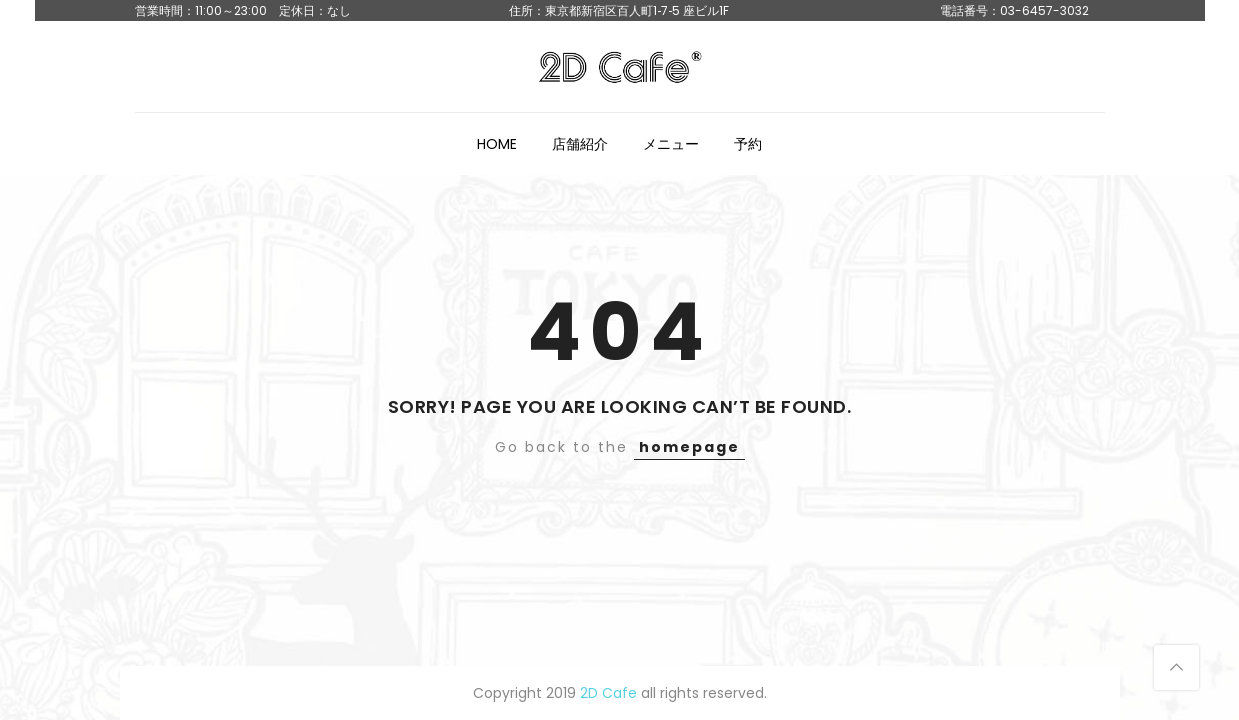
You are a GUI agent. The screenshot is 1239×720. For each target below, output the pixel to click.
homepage (689, 447)
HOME (497, 144)
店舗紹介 (580, 144)
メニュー (671, 144)
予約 (748, 144)
